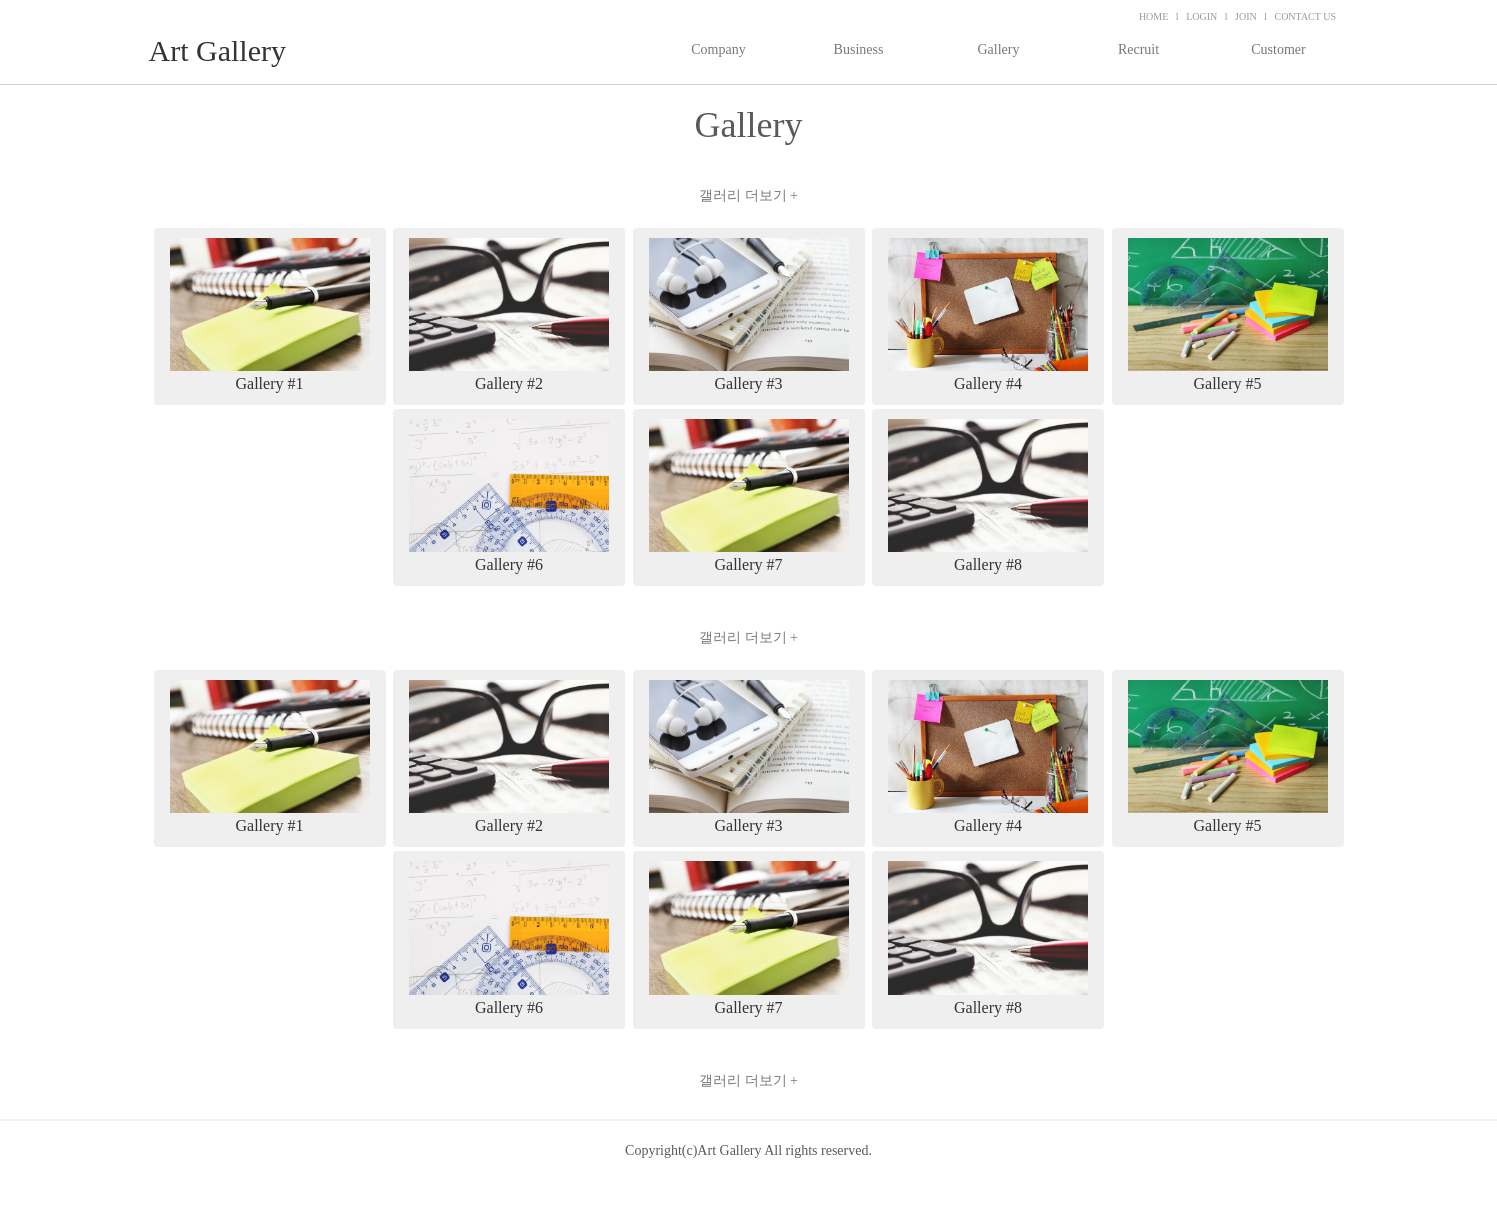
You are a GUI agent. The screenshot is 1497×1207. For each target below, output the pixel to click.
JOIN (1246, 16)
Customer (1278, 49)
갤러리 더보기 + (748, 195)
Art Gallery (217, 50)
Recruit (1138, 49)
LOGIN (1201, 16)
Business (859, 49)
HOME (1153, 16)
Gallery (999, 49)
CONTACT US (1305, 16)
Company (718, 49)
